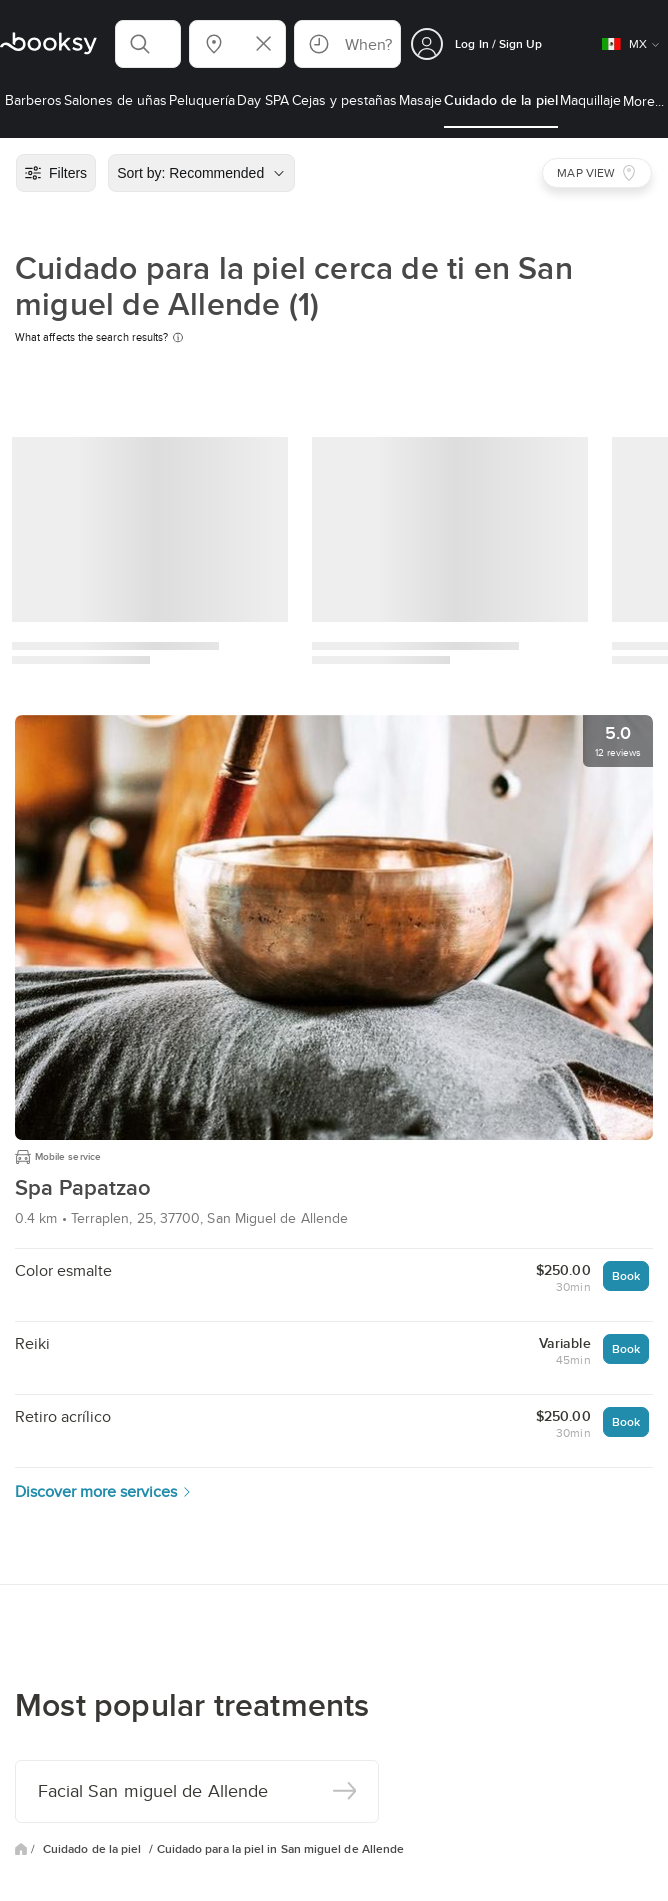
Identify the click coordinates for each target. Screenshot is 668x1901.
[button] (148, 44)
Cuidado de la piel (94, 1849)
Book (626, 1275)
